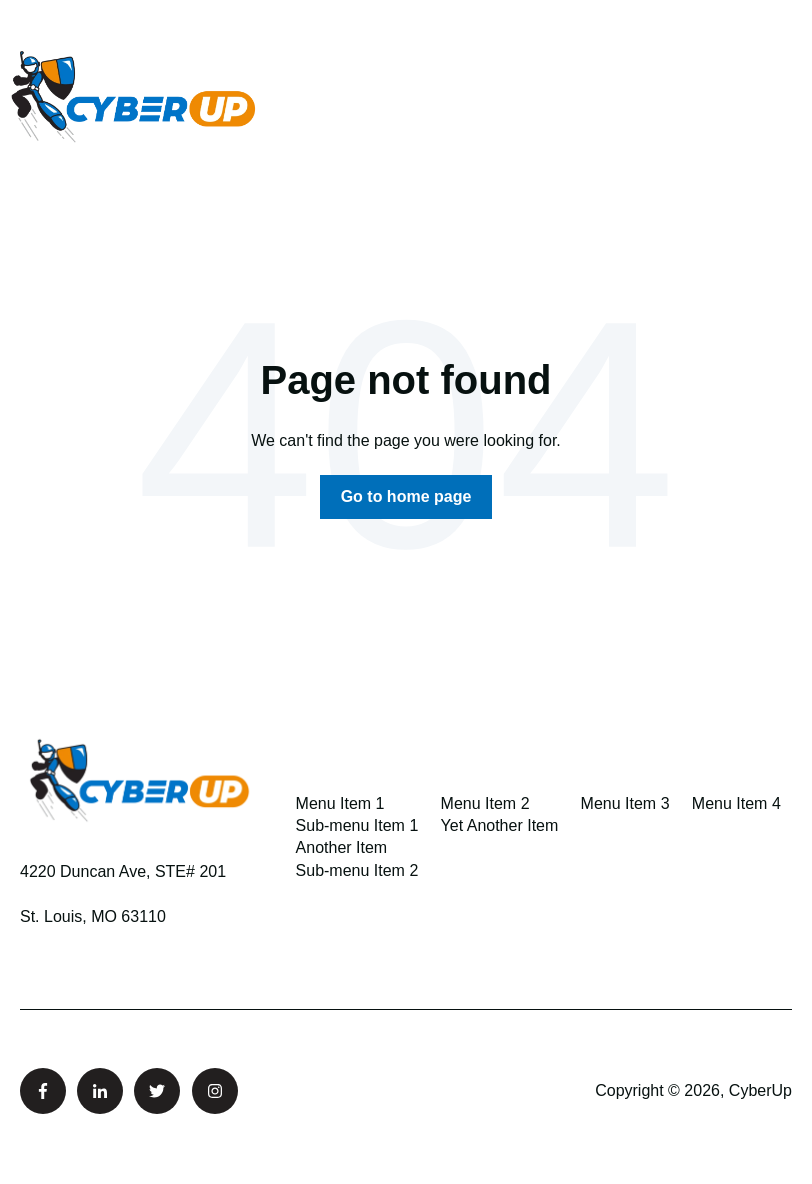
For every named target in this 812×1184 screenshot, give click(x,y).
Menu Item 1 (340, 803)
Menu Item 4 (736, 803)
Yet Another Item (500, 825)
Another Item (342, 847)
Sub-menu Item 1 (357, 825)
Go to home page (406, 496)
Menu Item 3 (625, 803)
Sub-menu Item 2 (357, 870)
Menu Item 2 (485, 803)
